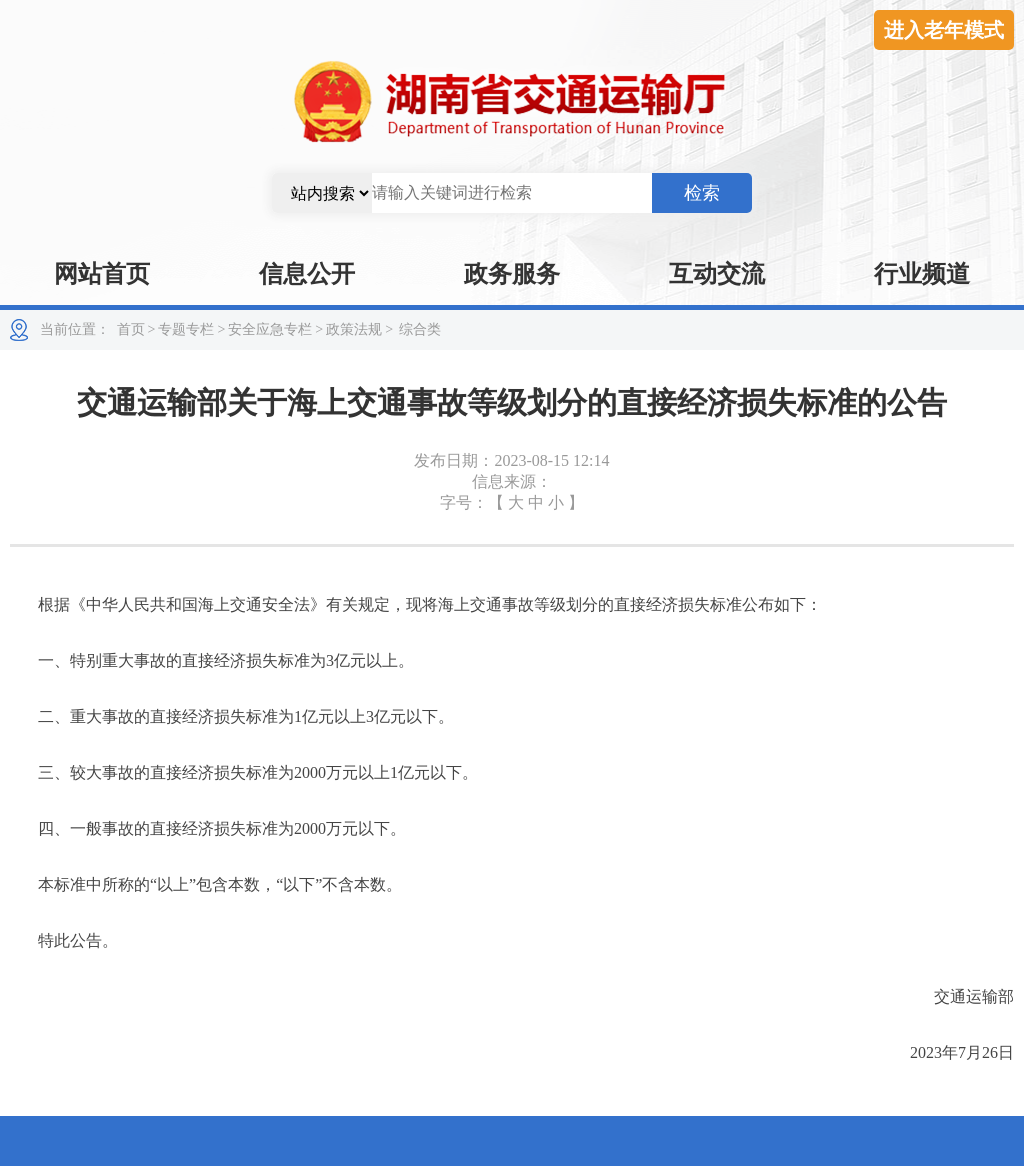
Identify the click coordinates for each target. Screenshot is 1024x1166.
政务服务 (512, 274)
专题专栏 (186, 329)
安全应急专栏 (270, 329)
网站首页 (102, 274)
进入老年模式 (944, 30)
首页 (131, 329)
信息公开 (307, 274)
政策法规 (354, 329)
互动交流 (717, 274)
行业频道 (922, 274)
